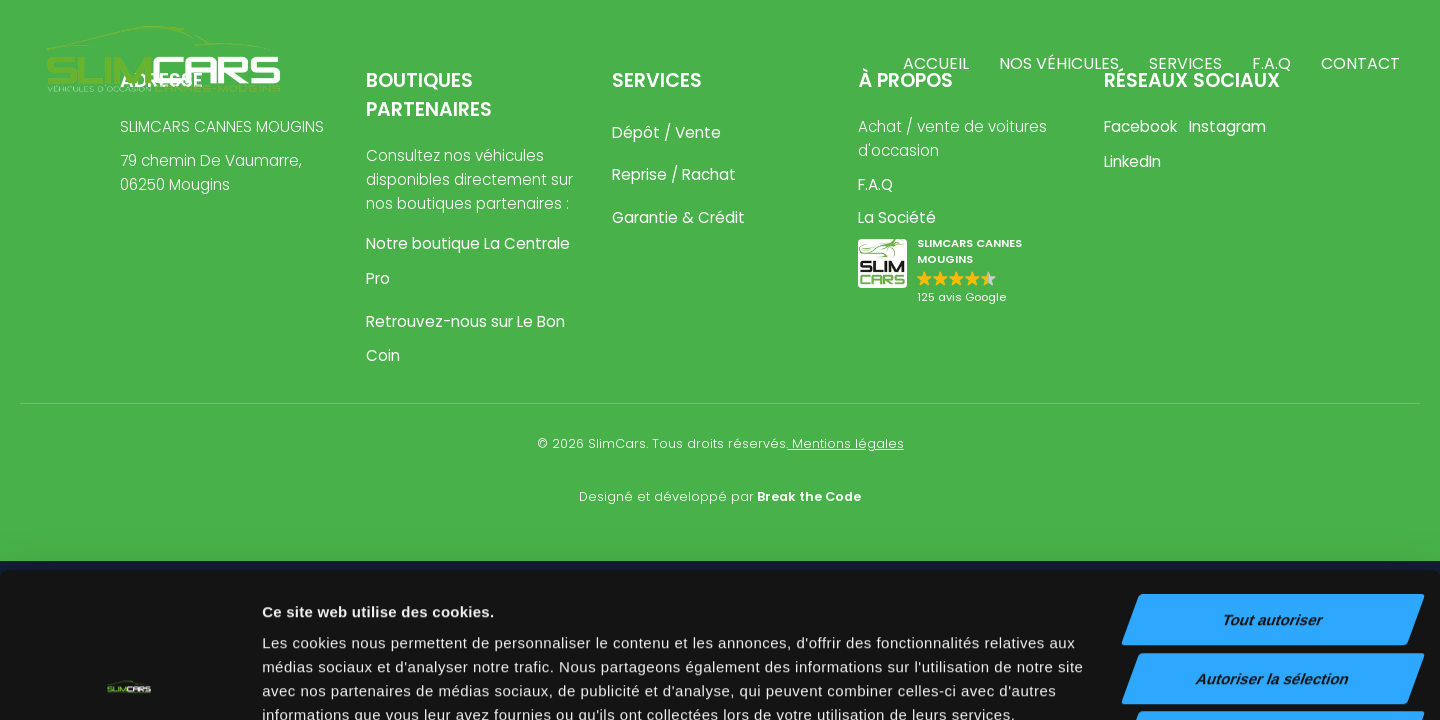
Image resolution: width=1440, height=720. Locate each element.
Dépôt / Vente (666, 132)
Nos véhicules (1059, 63)
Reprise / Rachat (674, 174)
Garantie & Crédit (678, 217)
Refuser (1273, 592)
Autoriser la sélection (1273, 534)
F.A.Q (1271, 63)
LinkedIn (1132, 161)
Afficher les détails (1101, 680)
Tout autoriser (1273, 475)
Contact (1360, 63)
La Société (897, 217)
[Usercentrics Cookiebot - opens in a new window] (129, 681)
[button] (966, 272)
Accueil (936, 63)
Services (1185, 63)
